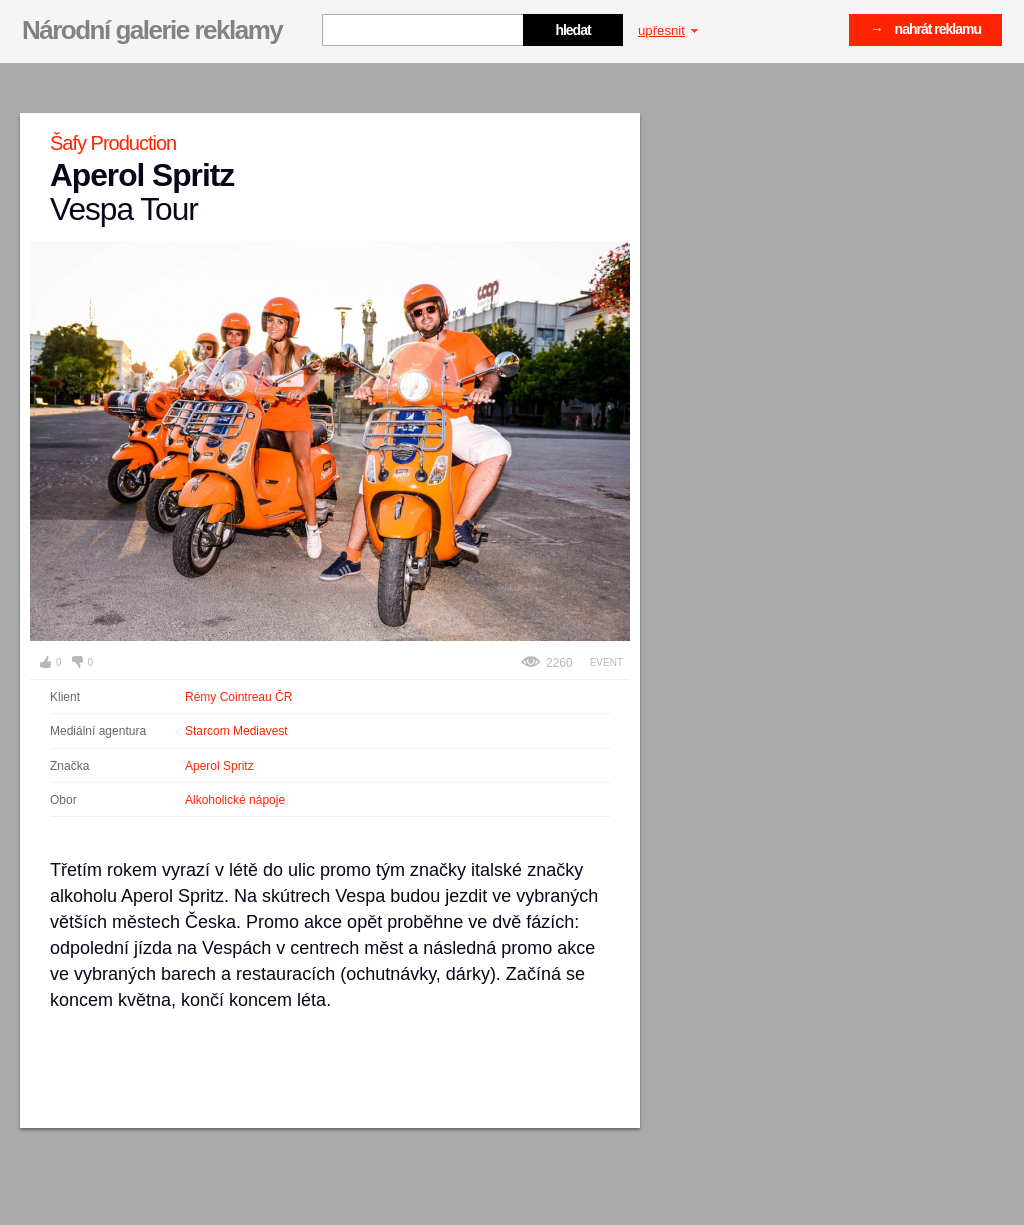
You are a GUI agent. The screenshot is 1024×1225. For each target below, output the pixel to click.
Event (606, 662)
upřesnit (668, 30)
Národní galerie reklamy (152, 30)
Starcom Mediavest (236, 731)
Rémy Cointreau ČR (238, 697)
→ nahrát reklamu (925, 29)
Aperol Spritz (219, 766)
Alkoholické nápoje (235, 800)
